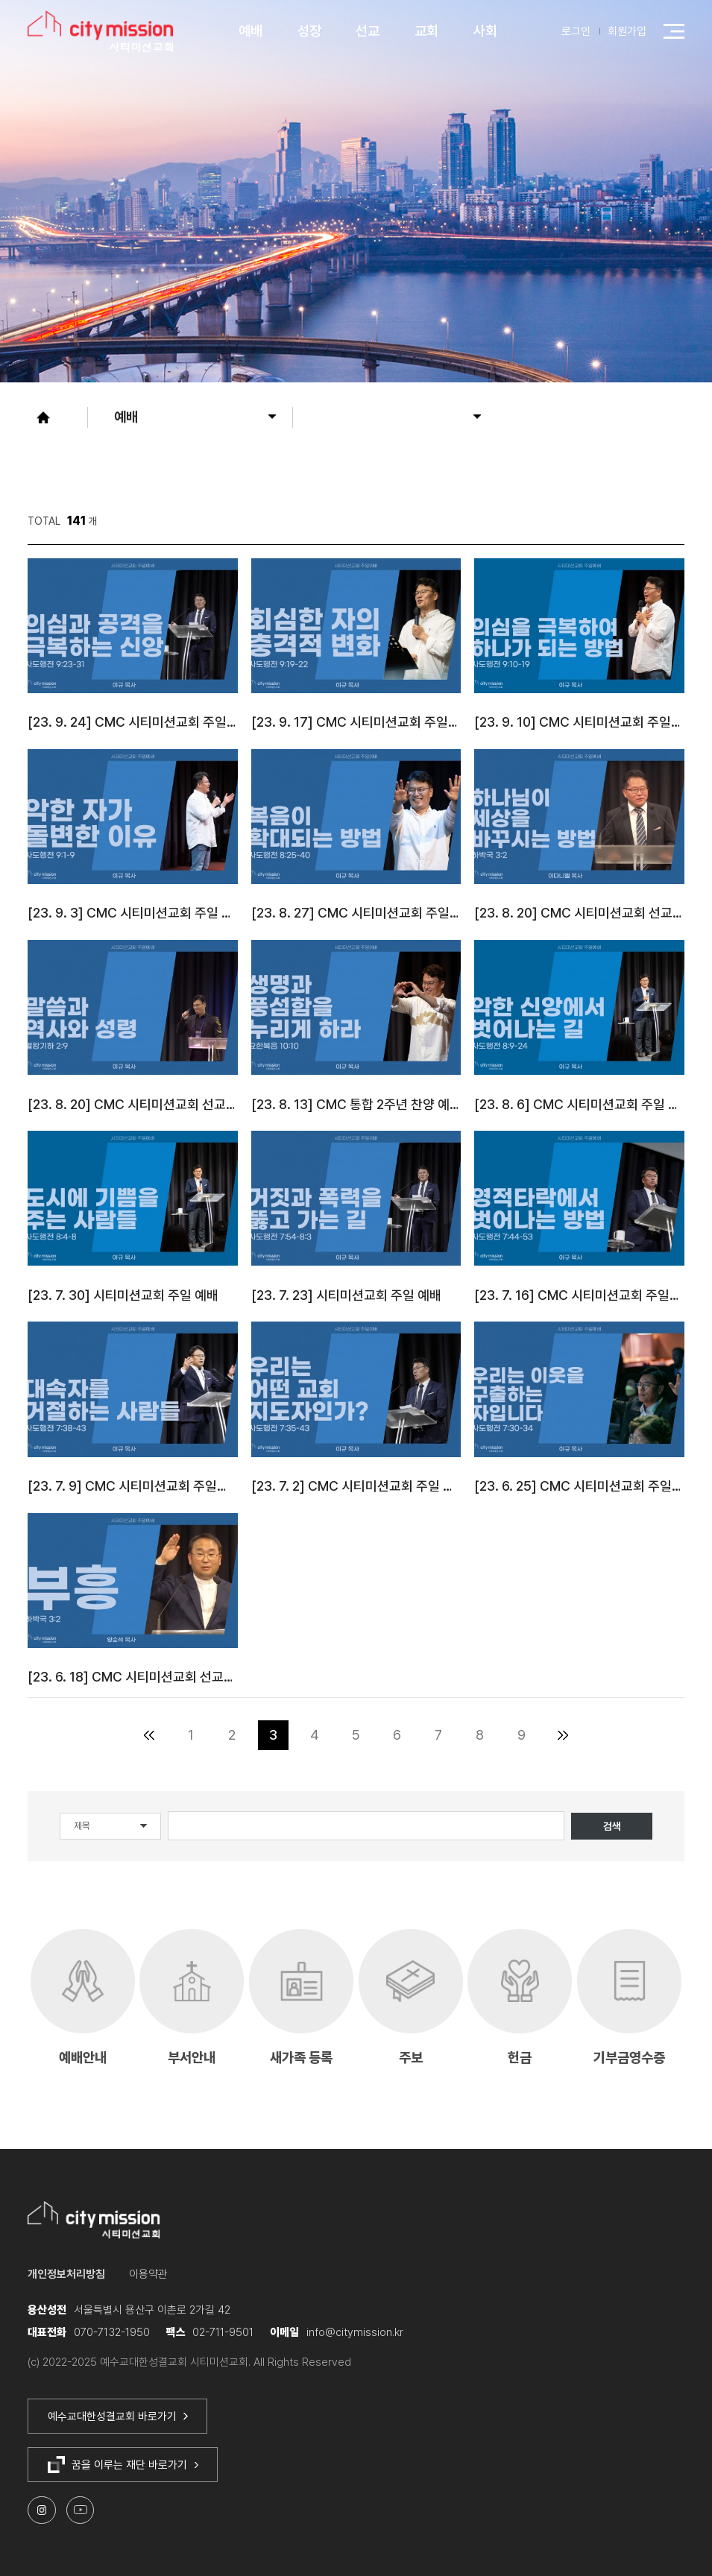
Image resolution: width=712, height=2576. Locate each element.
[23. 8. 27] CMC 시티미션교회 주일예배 (356, 913)
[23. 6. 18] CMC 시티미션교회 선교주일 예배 (132, 1677)
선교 (367, 30)
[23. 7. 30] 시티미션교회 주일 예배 (123, 1295)
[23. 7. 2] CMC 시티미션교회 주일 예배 (356, 1486)
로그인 (575, 31)
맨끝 (562, 1735)
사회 (485, 30)
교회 (426, 30)
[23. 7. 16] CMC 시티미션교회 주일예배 (579, 1295)
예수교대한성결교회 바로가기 (118, 2416)
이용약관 (148, 2274)
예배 (250, 30)
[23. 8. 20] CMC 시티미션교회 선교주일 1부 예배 (132, 1104)
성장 (309, 30)
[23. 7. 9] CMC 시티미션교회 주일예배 (132, 1486)
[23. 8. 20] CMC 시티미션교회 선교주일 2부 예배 (579, 913)
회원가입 (627, 31)
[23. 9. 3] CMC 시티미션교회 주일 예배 (132, 913)
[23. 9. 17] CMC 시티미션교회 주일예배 (356, 722)
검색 (612, 1826)
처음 (149, 1735)
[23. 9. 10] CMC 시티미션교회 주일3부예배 (579, 722)
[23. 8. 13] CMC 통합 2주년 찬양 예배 (356, 1104)
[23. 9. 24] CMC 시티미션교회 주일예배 (132, 722)
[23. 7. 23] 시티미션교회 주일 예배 (346, 1295)
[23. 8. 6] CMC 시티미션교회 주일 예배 (579, 1104)
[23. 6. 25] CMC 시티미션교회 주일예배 (579, 1486)
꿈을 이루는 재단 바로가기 (123, 2464)
